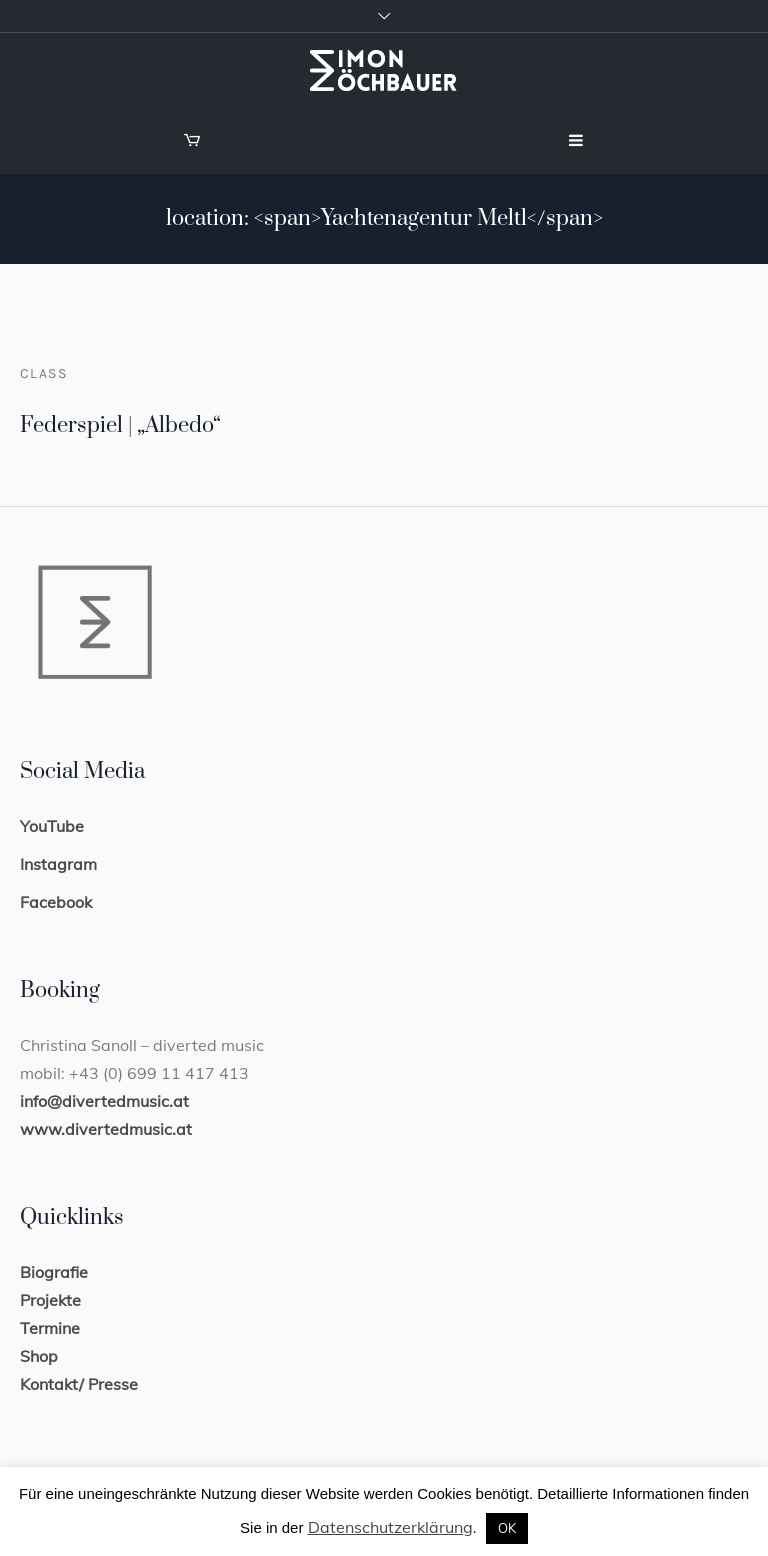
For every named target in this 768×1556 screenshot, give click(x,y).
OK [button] (507, 1528)
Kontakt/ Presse (79, 1384)
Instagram (58, 864)
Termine (50, 1328)
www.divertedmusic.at (106, 1129)
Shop (39, 1356)
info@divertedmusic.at (104, 1101)
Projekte (50, 1300)
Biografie (54, 1272)
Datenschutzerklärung (390, 1527)
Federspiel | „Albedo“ (120, 425)
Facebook (56, 902)
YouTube (52, 826)
